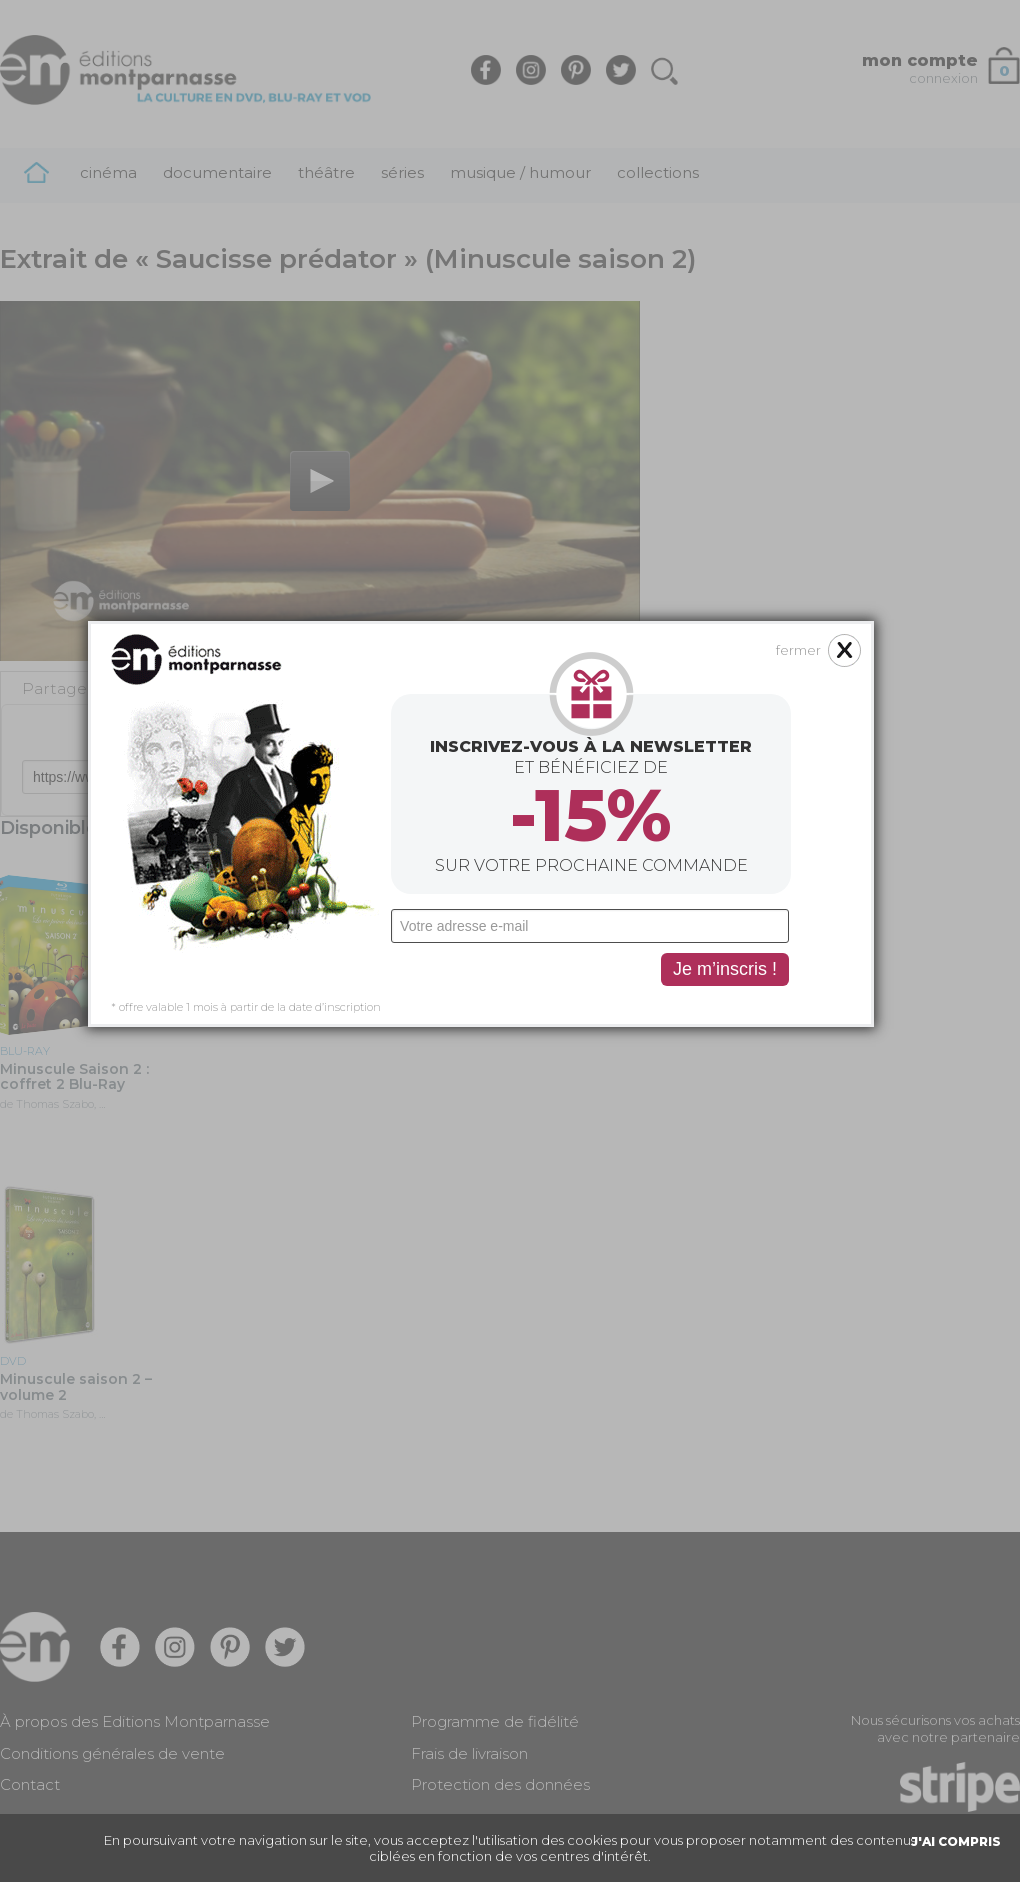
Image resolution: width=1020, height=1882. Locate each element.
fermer (689, 453)
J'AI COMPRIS (956, 1841)
